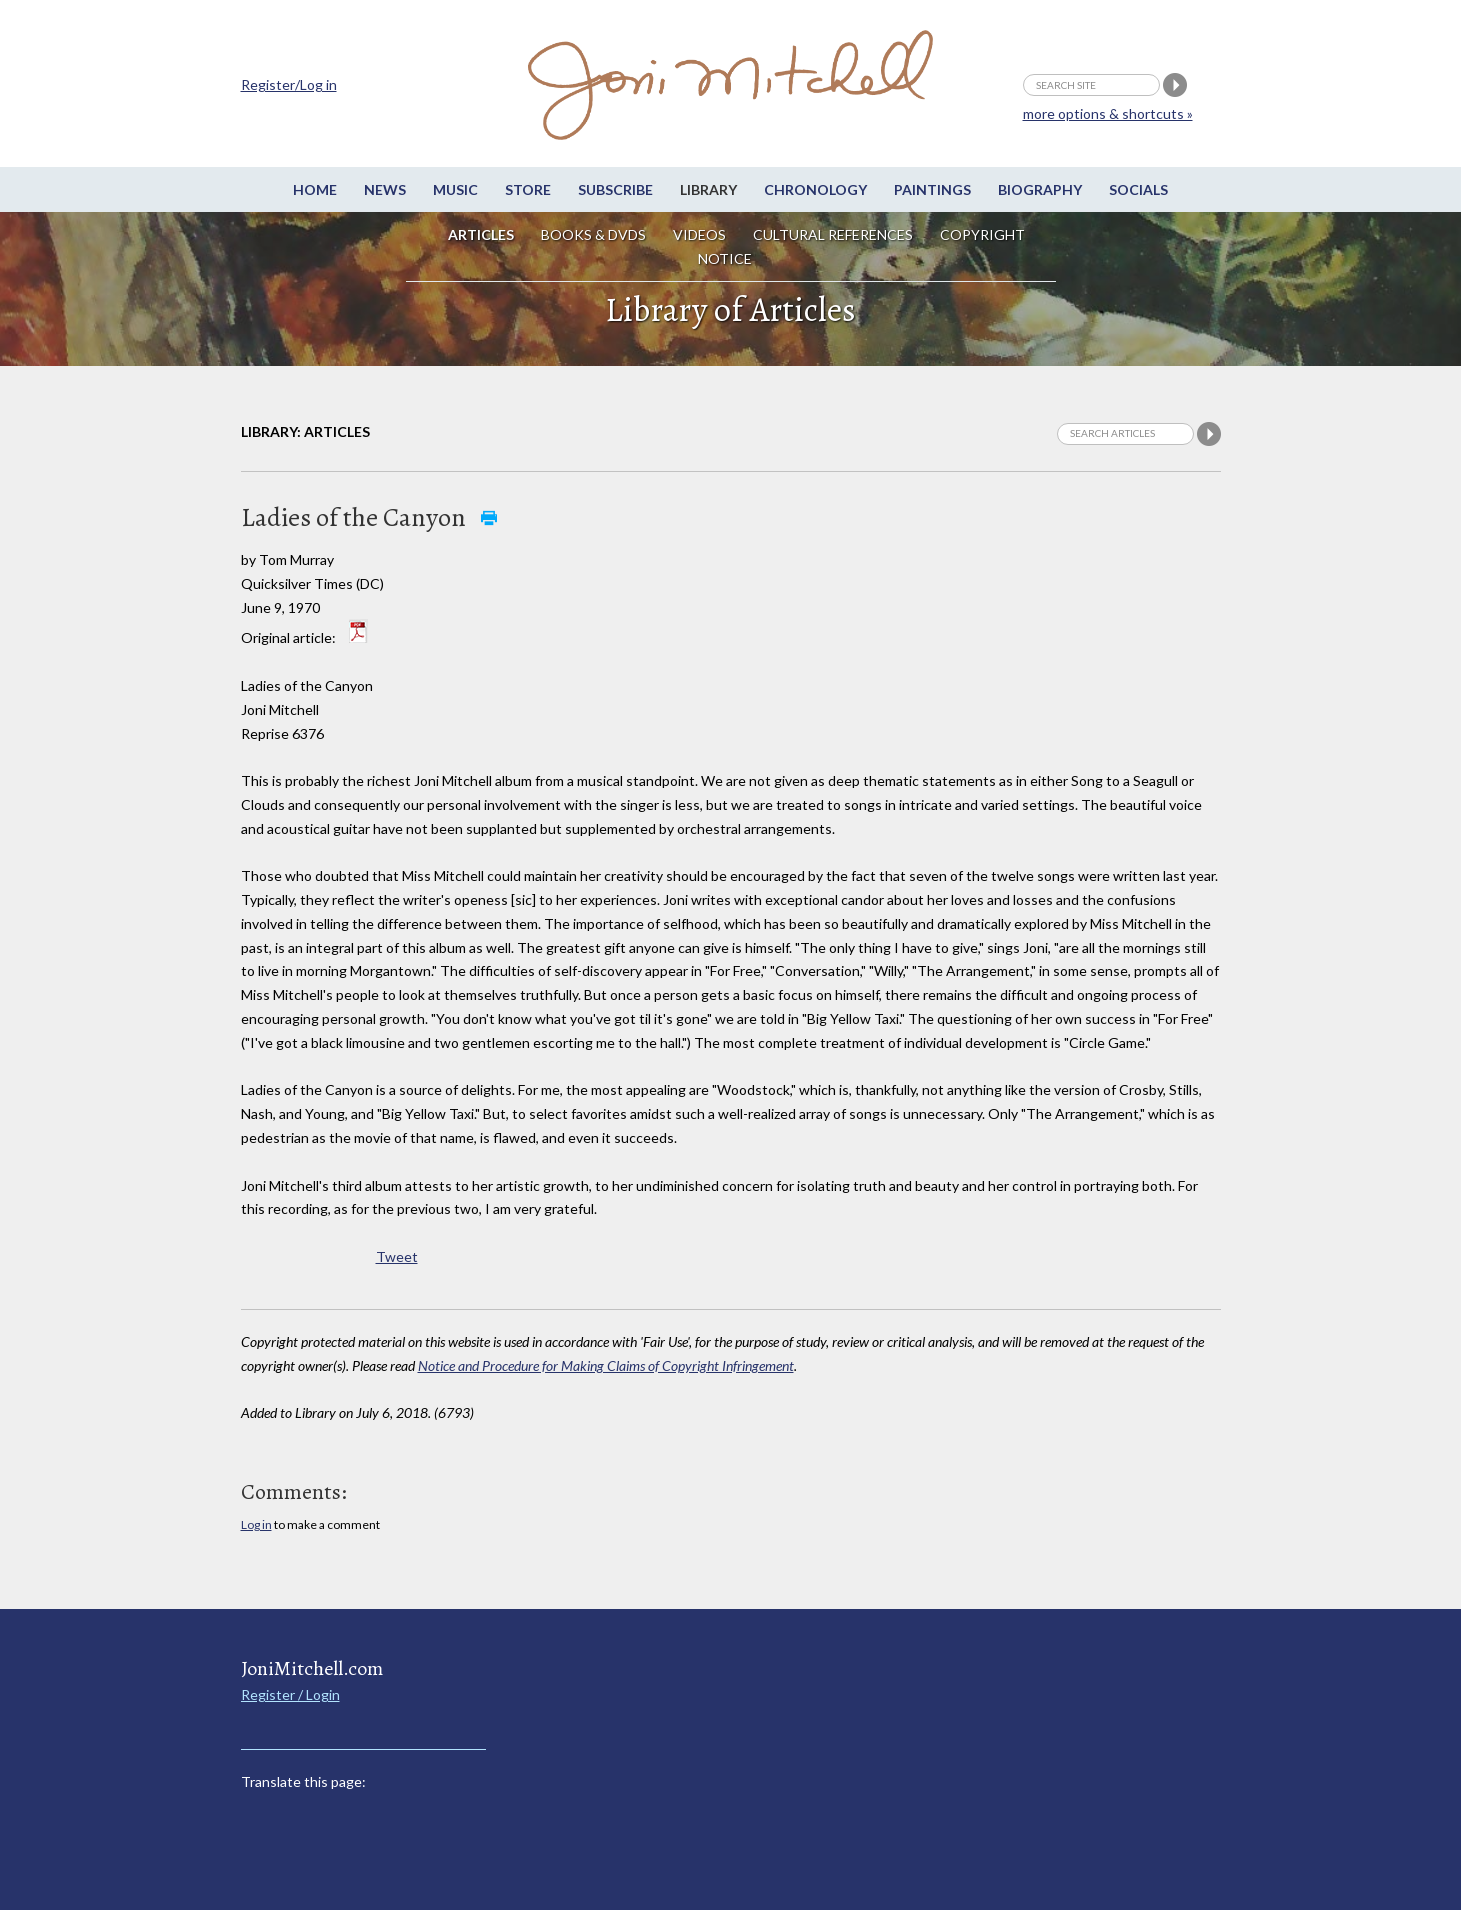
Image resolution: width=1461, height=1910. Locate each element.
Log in (256, 1524)
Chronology (815, 189)
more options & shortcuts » (1108, 113)
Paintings (932, 189)
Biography (1040, 189)
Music (455, 189)
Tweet (397, 1256)
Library (708, 189)
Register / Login (290, 1694)
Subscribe (615, 189)
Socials (1138, 189)
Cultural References (833, 234)
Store (528, 189)
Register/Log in (289, 84)
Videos (699, 234)
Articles (481, 234)
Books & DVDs (593, 234)
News (385, 189)
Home (315, 189)
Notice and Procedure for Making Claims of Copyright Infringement (606, 1365)
